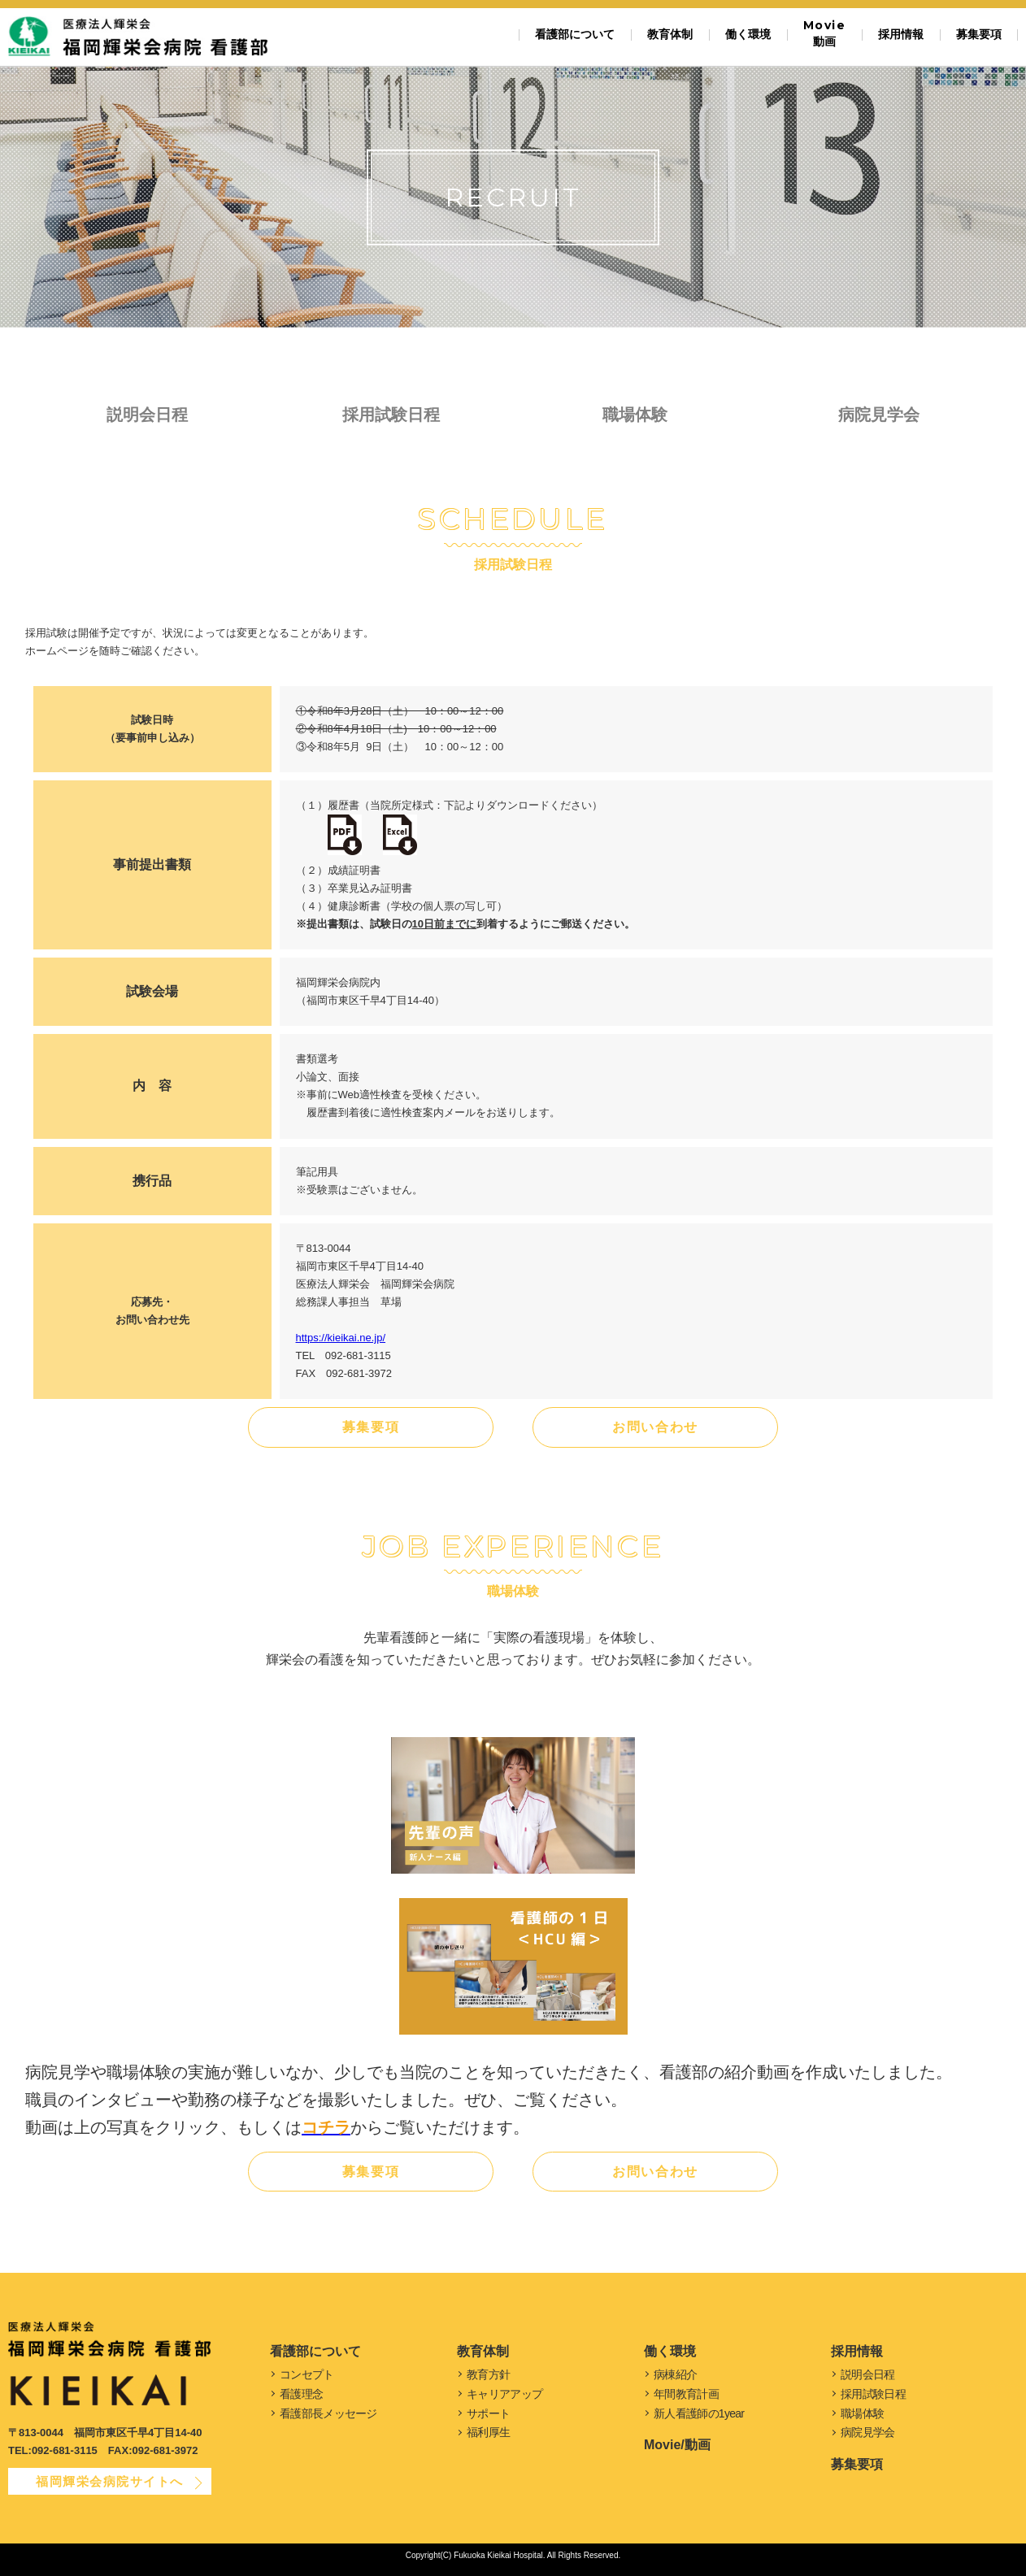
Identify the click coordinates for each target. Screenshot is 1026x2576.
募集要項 (979, 34)
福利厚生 (488, 2432)
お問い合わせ (655, 1427)
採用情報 (901, 34)
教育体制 (670, 34)
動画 (824, 33)
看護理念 (301, 2393)
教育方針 (488, 2374)
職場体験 (634, 415)
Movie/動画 (677, 2445)
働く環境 (748, 34)
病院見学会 (878, 415)
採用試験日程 (391, 415)
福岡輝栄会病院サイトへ (110, 2481)
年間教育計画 (686, 2393)
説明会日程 (147, 415)
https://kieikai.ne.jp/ (341, 1337)
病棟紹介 (675, 2374)
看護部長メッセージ (328, 2413)
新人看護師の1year (699, 2413)
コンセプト (307, 2374)
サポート (488, 2413)
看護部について (575, 34)
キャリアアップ (504, 2393)
